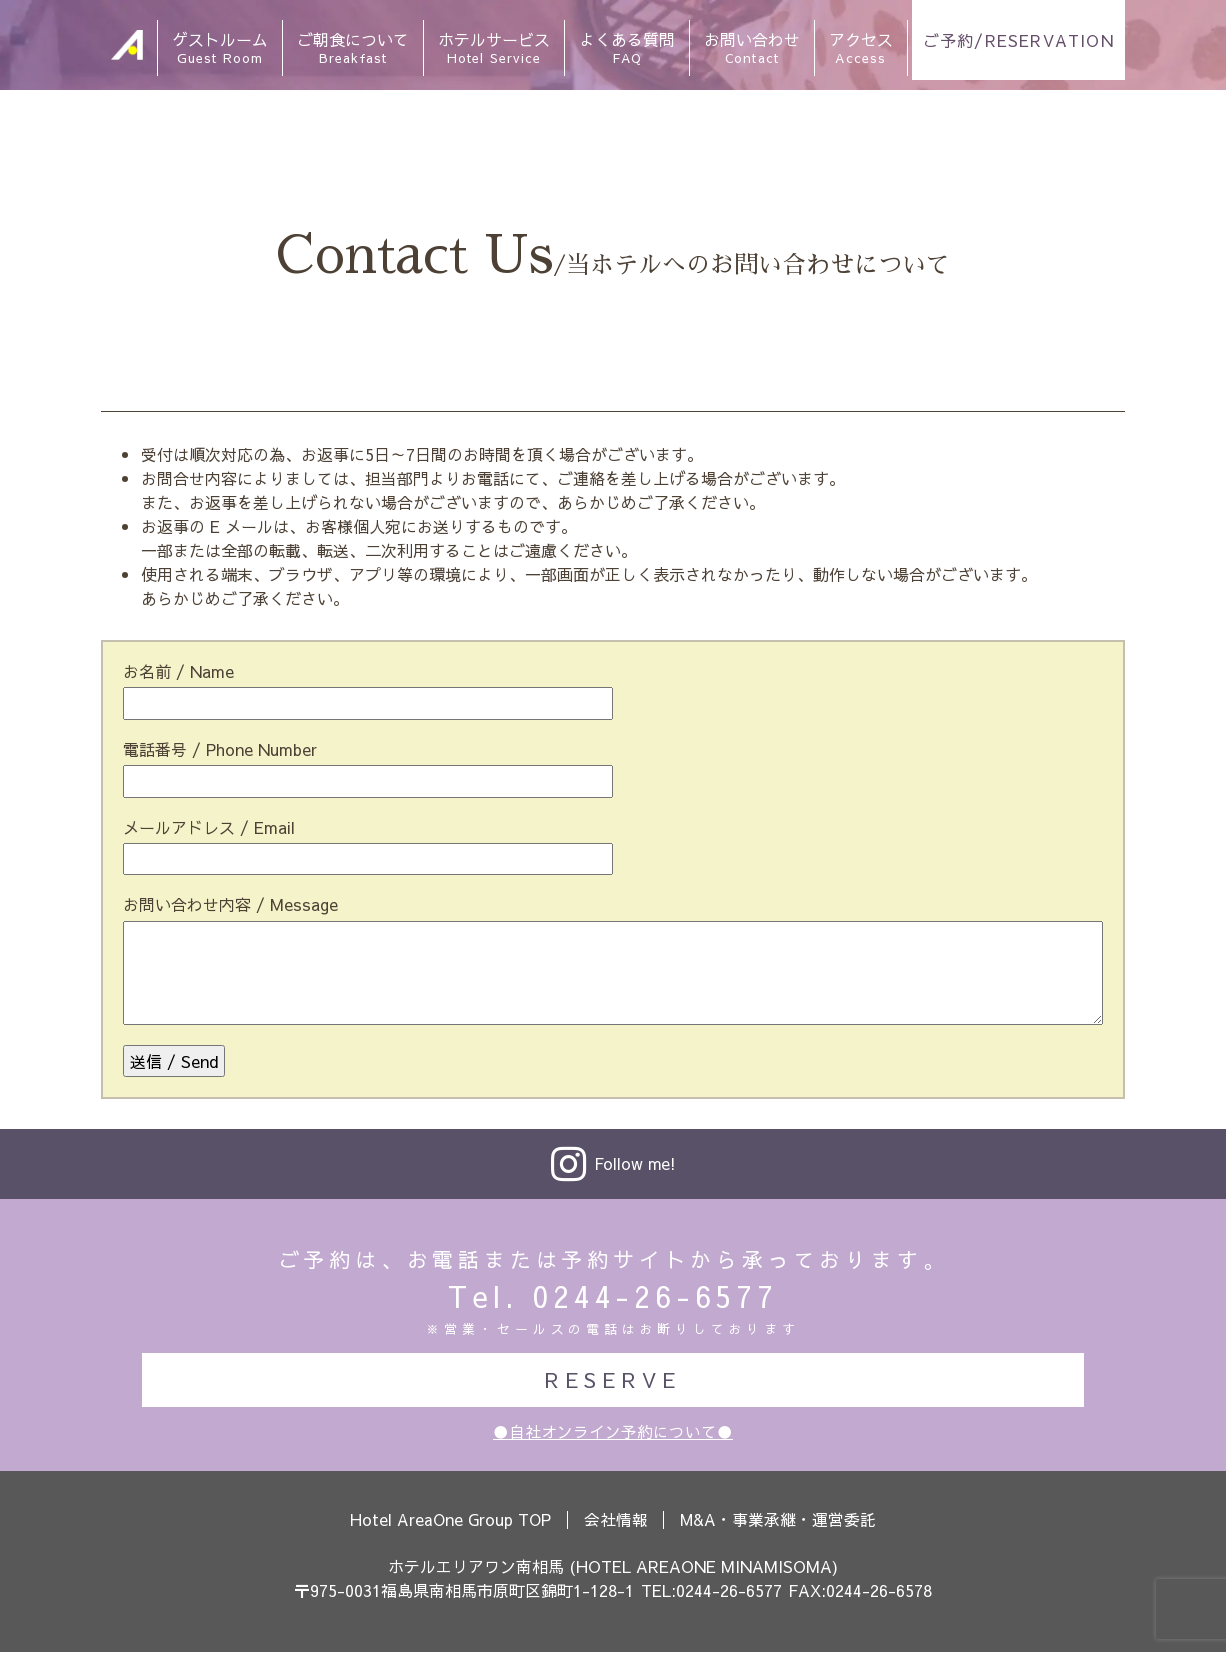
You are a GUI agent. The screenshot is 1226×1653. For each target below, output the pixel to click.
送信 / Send (174, 1061)
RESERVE (613, 1379)
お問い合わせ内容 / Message (230, 904)
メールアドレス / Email (209, 827)
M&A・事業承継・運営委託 (780, 1520)
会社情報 (617, 1520)
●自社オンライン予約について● (613, 1432)
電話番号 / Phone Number (220, 749)
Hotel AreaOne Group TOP (450, 1520)
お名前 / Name (178, 671)
